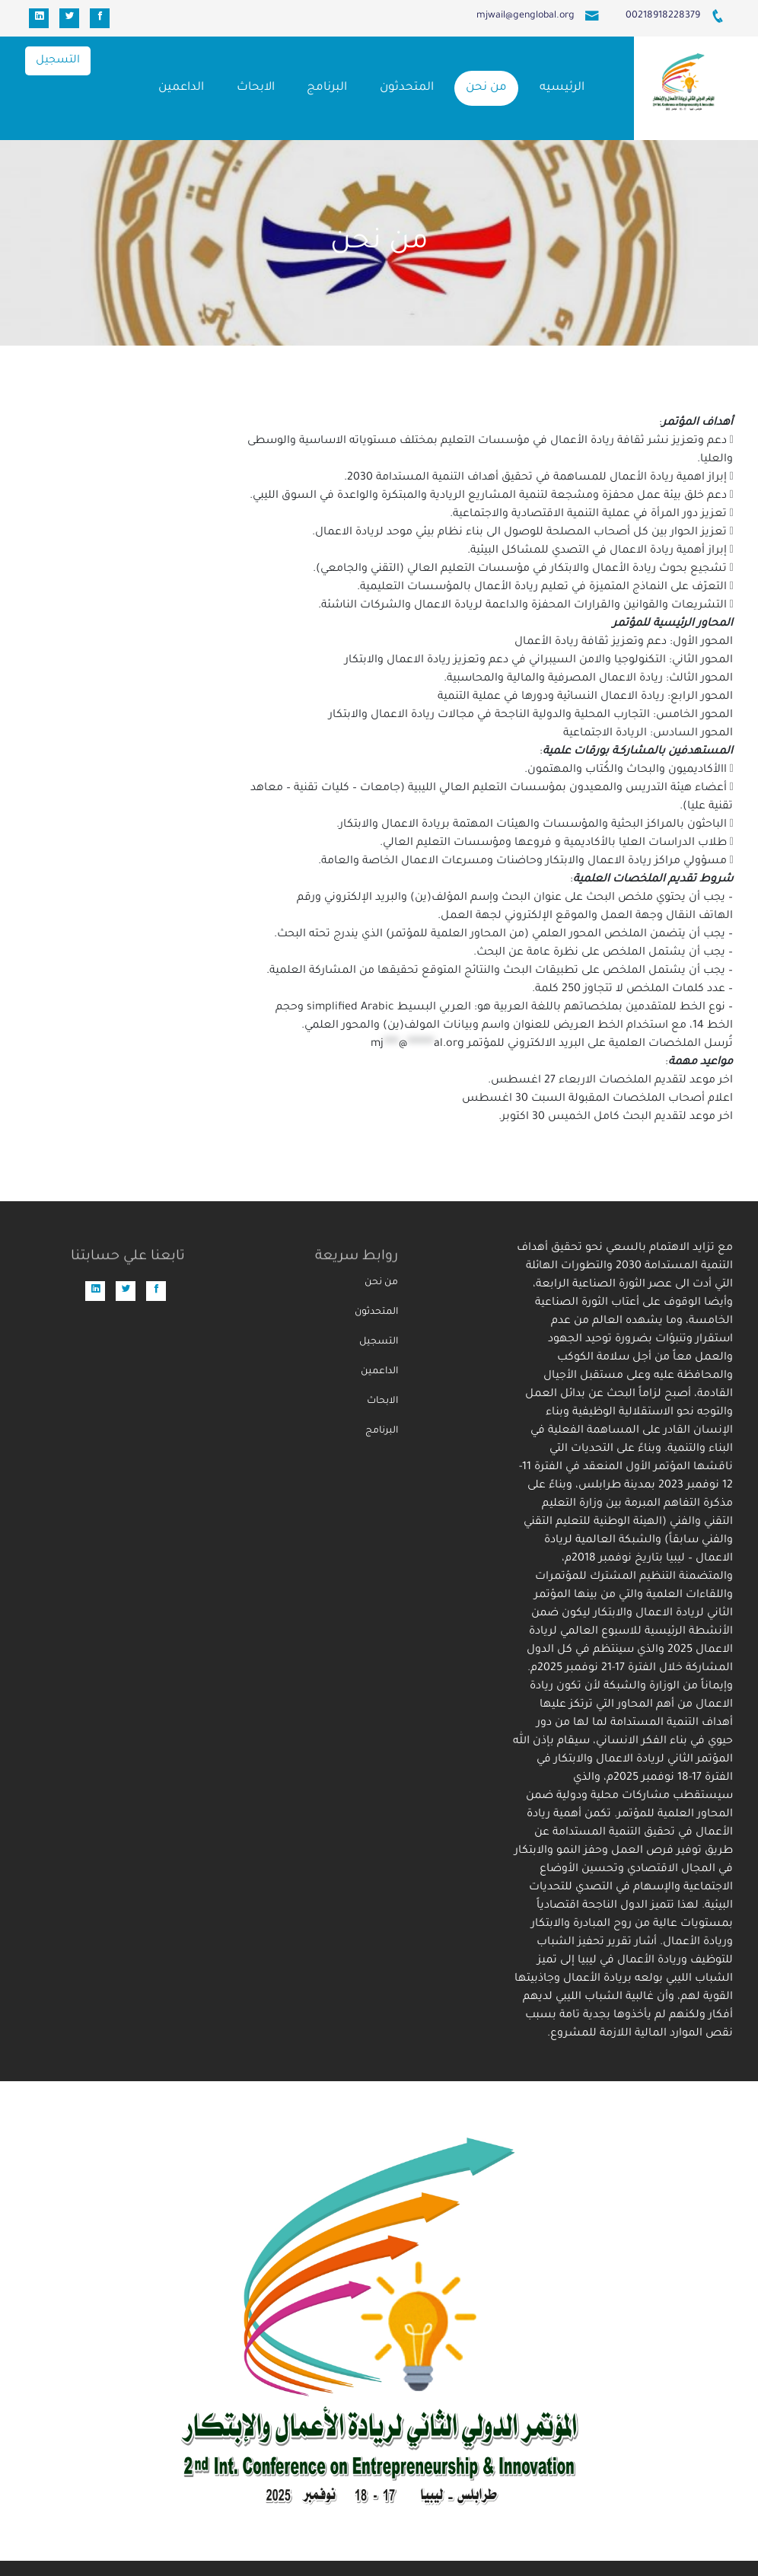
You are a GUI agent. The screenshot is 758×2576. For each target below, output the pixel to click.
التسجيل (58, 61)
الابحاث (256, 87)
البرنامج (327, 87)
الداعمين (181, 87)
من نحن (486, 87)
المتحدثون (407, 87)
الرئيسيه (562, 87)
